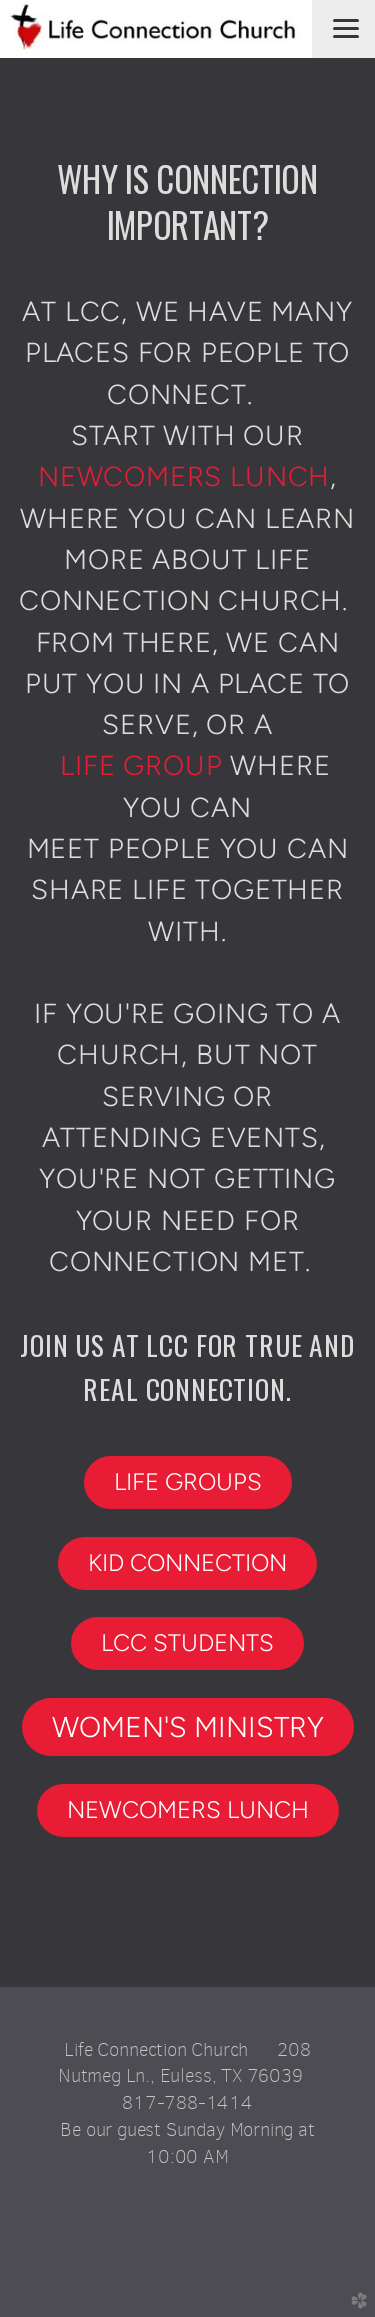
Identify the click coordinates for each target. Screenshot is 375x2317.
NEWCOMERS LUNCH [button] (188, 1809)
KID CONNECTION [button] (187, 1562)
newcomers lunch (184, 476)
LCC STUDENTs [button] (187, 1642)
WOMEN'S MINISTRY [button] (188, 1727)
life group (141, 765)
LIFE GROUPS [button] (188, 1481)
